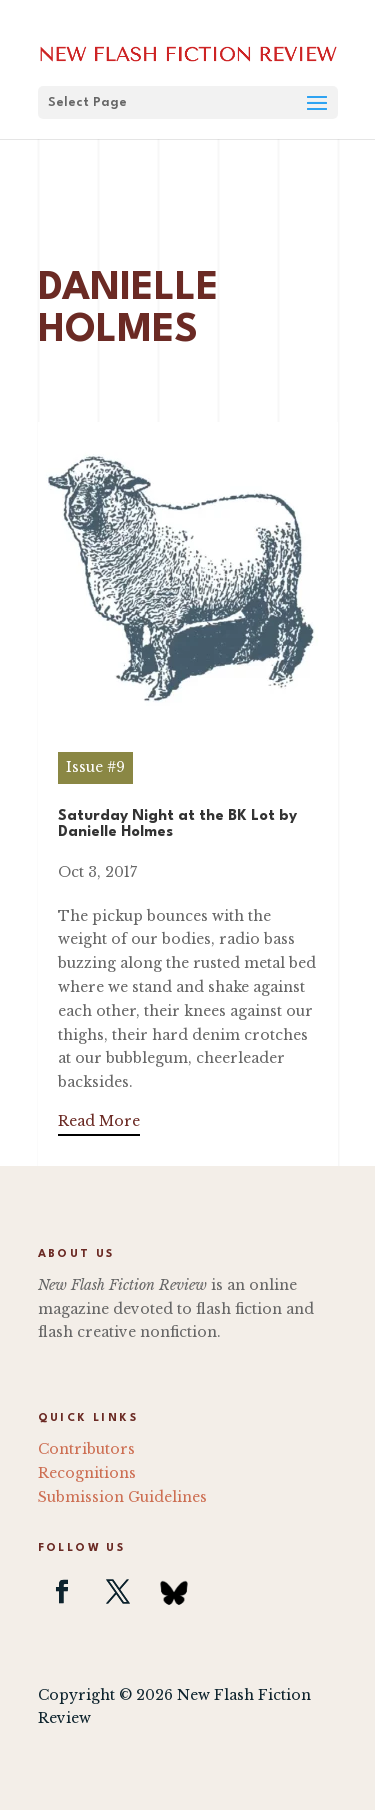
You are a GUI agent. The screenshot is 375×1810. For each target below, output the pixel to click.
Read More (99, 1121)
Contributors (86, 1449)
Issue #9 (95, 767)
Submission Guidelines (122, 1497)
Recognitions (87, 1473)
